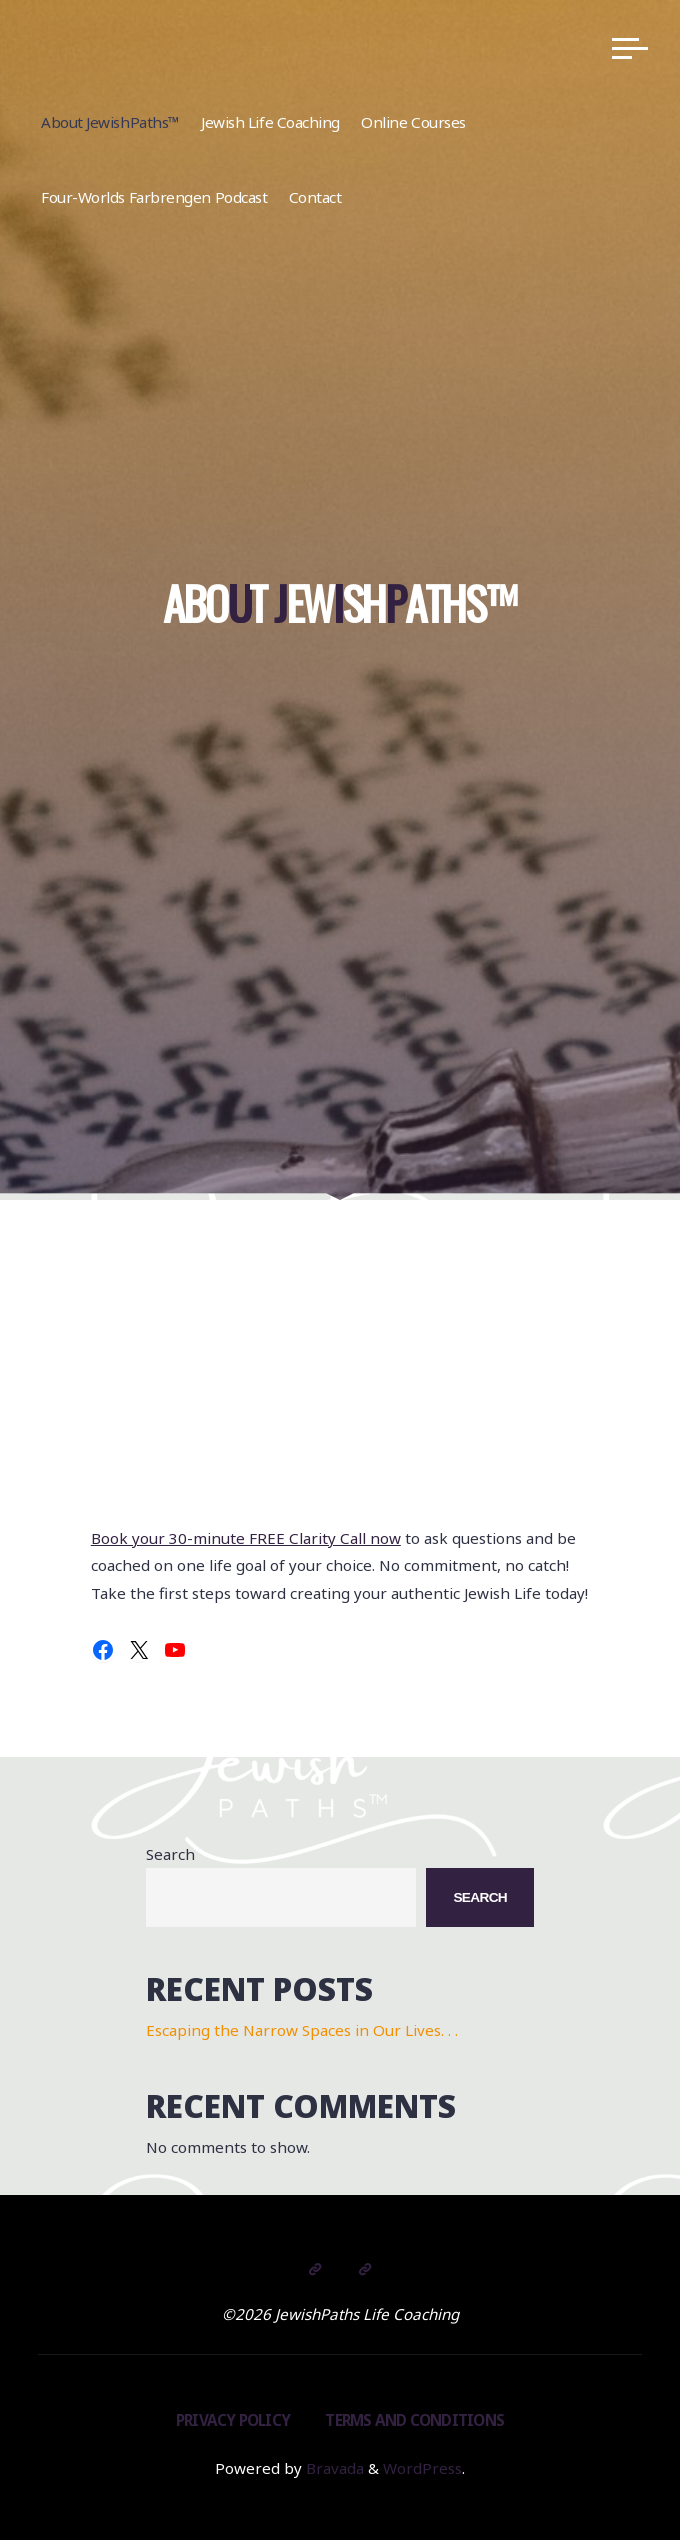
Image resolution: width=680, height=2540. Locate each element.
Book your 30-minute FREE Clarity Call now (246, 1538)
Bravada (333, 2468)
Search (170, 1854)
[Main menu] (630, 48)
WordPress (422, 2468)
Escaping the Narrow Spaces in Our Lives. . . (302, 2030)
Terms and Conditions (414, 2420)
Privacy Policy (233, 2420)
